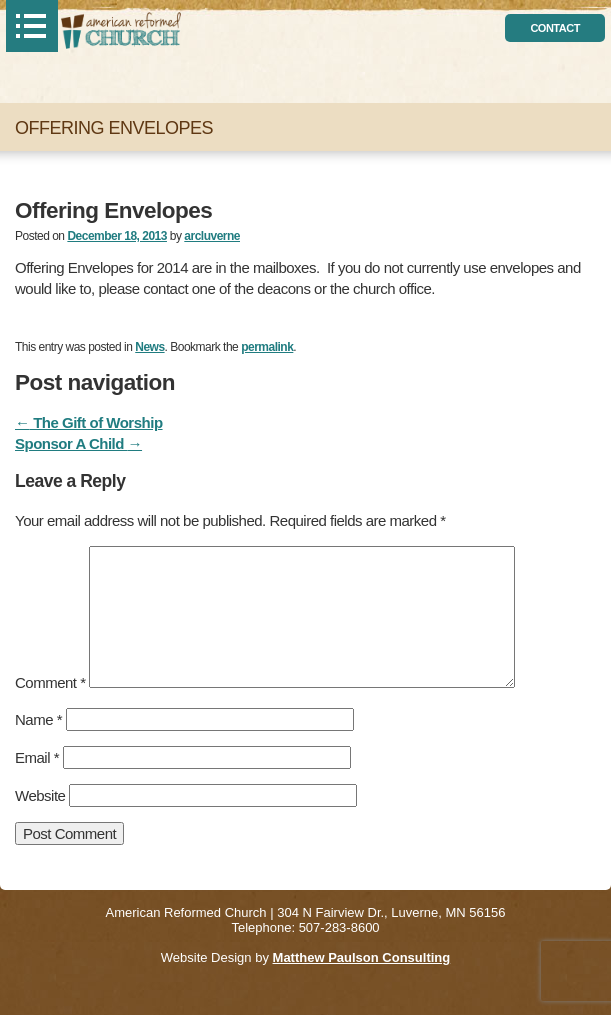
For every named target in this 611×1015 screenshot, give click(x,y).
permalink (267, 347)
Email (37, 757)
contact (554, 28)
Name (38, 719)
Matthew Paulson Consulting (362, 957)
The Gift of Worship (89, 422)
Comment (50, 682)
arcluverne (212, 236)
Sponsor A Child (78, 443)
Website (40, 795)
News (149, 347)
